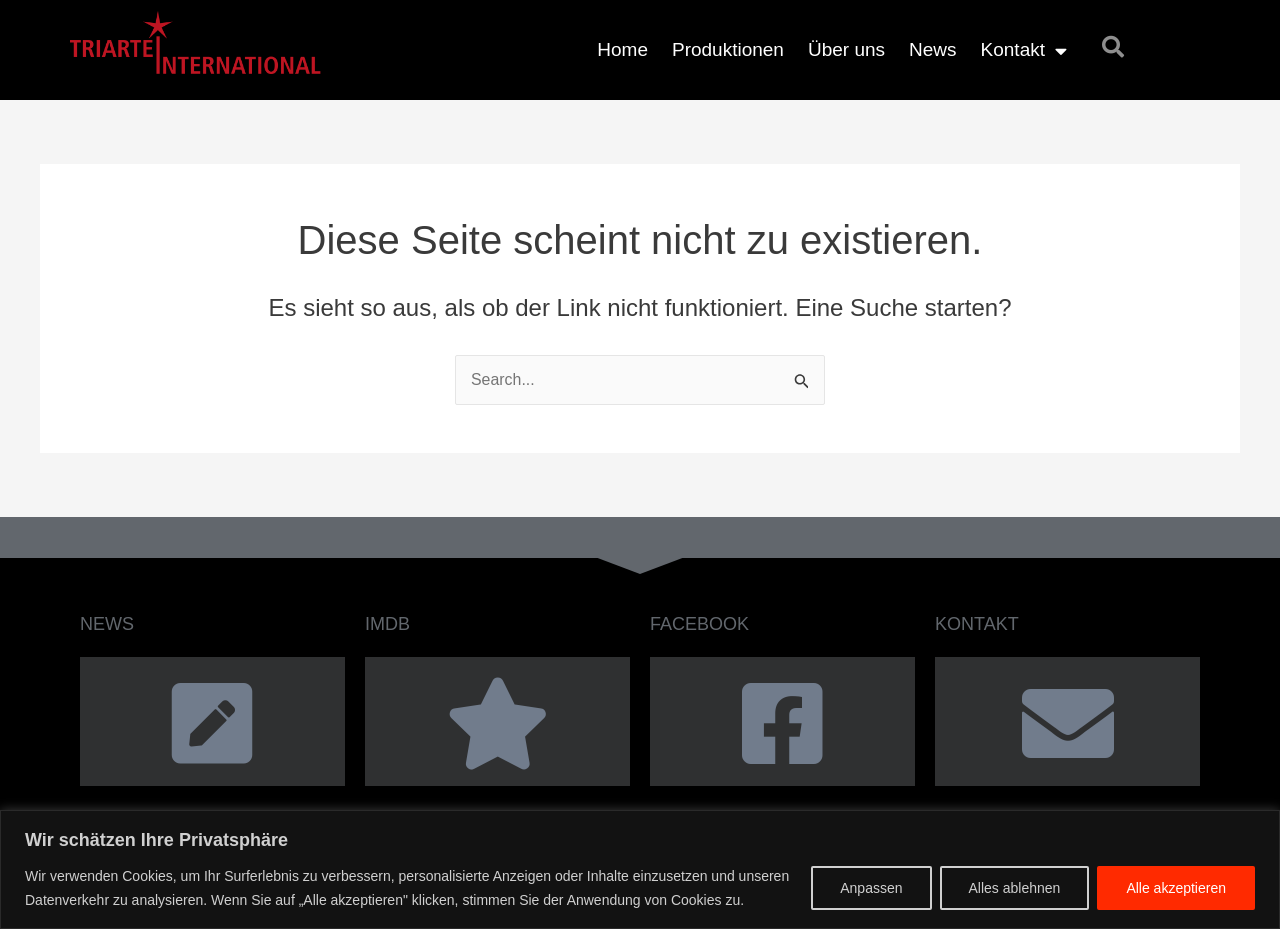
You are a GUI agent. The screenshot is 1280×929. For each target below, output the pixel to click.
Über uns (846, 49)
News (933, 49)
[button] (1113, 47)
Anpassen (871, 888)
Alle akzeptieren (1176, 888)
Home (622, 49)
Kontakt (1024, 50)
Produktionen (728, 49)
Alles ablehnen (1015, 888)
